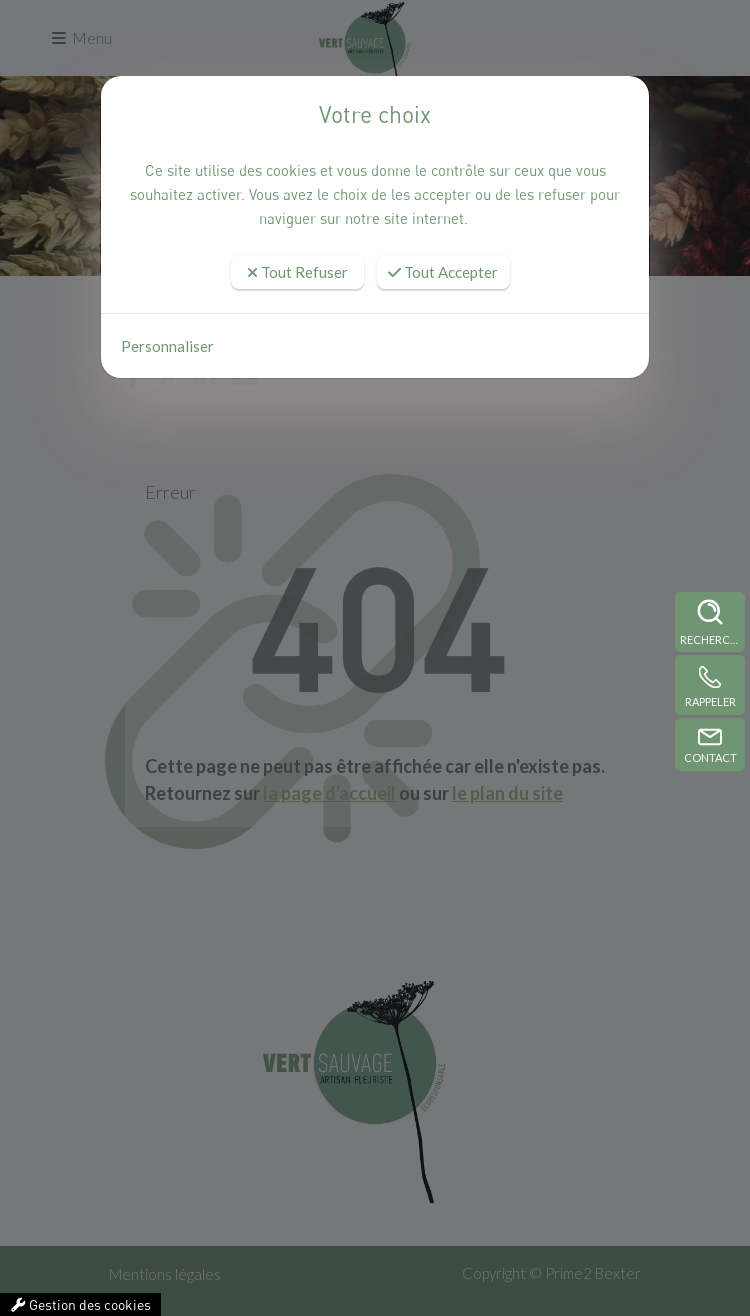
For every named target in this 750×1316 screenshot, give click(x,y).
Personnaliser (167, 346)
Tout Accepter (443, 272)
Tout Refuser (297, 272)
